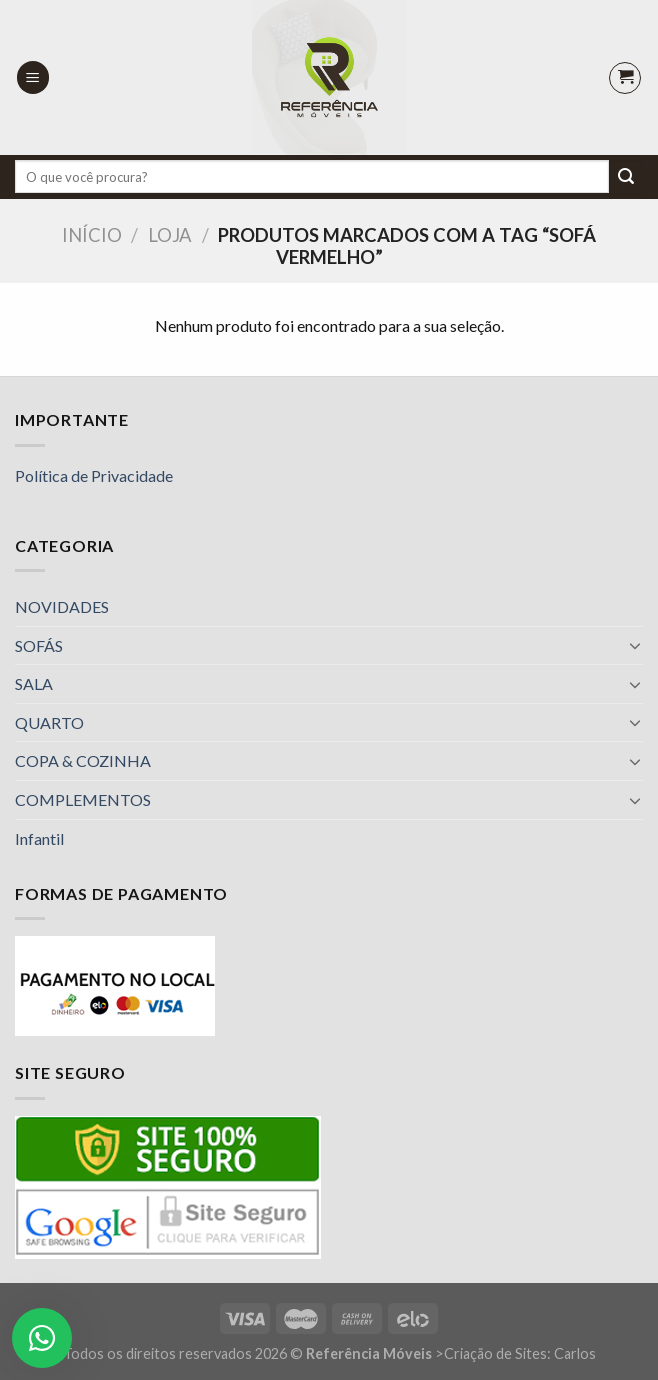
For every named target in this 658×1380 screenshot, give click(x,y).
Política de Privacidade (94, 475)
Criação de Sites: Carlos (520, 1353)
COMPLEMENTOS (83, 799)
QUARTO (49, 722)
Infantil (39, 838)
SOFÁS (39, 645)
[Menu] (33, 77)
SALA (34, 683)
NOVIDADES (62, 606)
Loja (170, 235)
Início (92, 235)
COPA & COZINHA (83, 760)
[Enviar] (626, 177)
